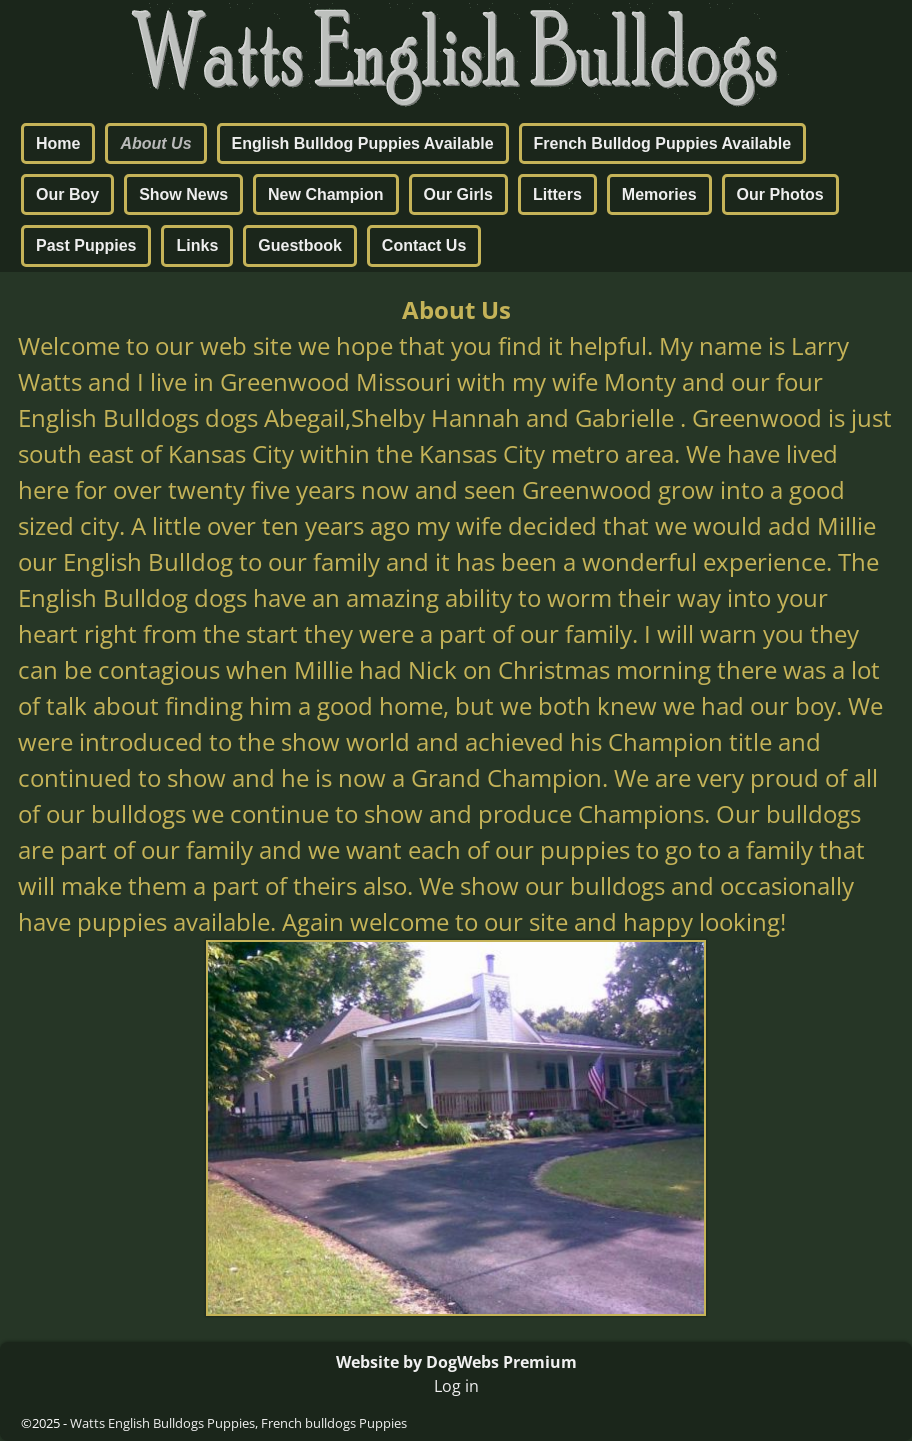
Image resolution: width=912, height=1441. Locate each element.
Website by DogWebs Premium (456, 1362)
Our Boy (67, 194)
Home (58, 143)
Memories (659, 194)
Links (197, 245)
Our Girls (458, 194)
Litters (557, 194)
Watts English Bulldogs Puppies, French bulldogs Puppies (238, 1423)
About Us (155, 143)
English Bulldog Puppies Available (363, 143)
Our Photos (780, 194)
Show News (183, 194)
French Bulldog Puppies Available (663, 143)
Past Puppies (86, 245)
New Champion (326, 194)
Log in (456, 1386)
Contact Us (424, 245)
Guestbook (300, 245)
